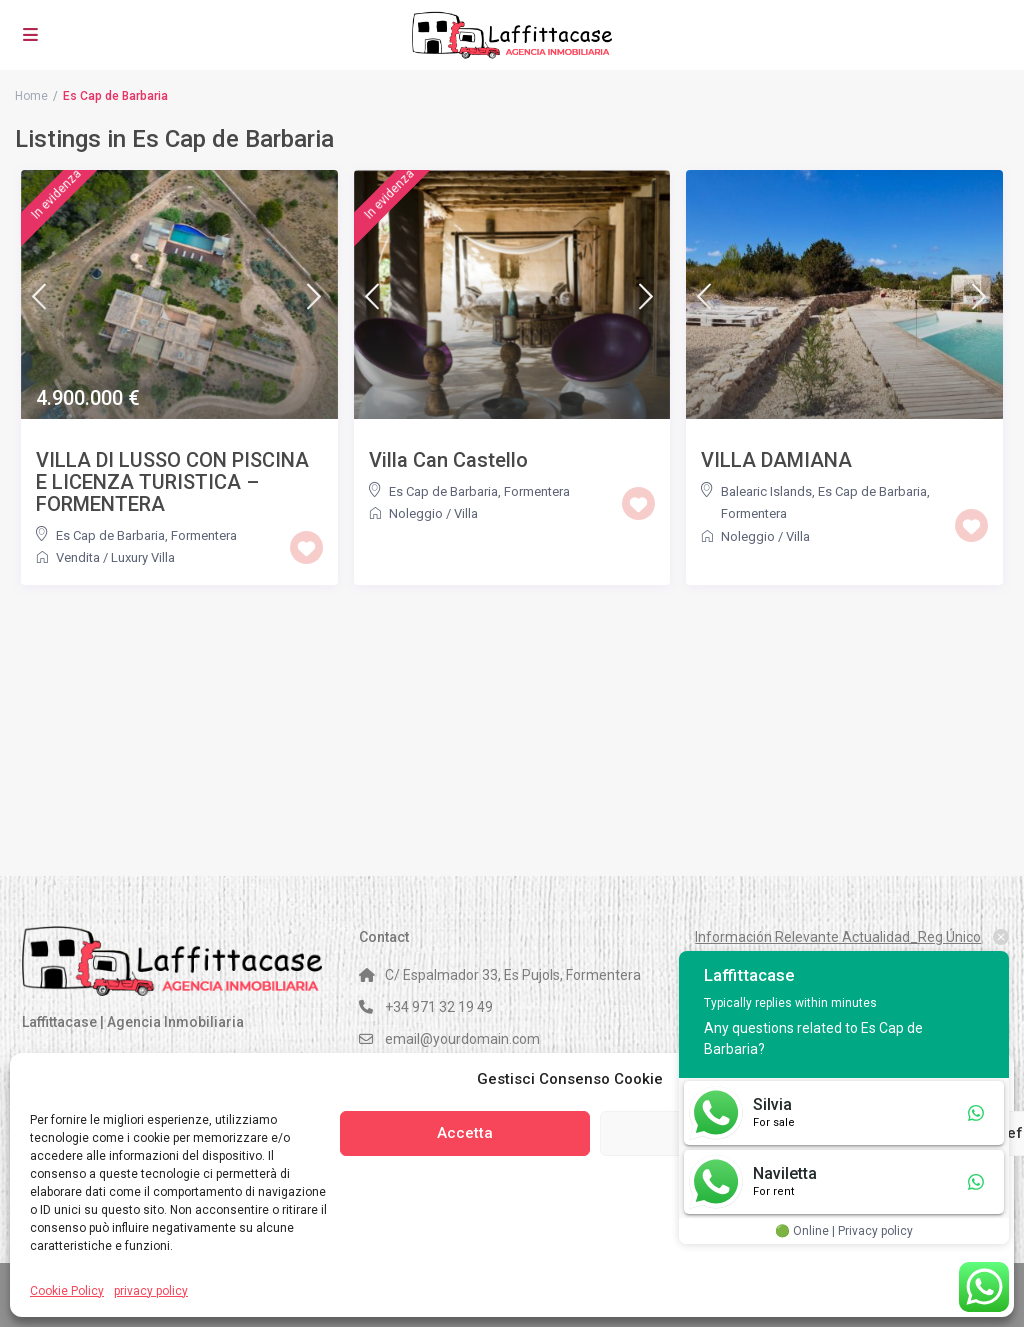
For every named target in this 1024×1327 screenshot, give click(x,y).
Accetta (465, 1133)
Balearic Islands (766, 491)
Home (31, 96)
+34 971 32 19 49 (439, 1007)
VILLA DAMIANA (776, 460)
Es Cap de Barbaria (110, 535)
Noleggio (416, 513)
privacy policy (151, 1291)
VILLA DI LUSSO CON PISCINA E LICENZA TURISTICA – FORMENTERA (172, 482)
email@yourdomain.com (462, 1039)
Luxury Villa (143, 557)
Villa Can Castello (448, 460)
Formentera (204, 535)
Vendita (78, 557)
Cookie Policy (67, 1291)
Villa (466, 513)
